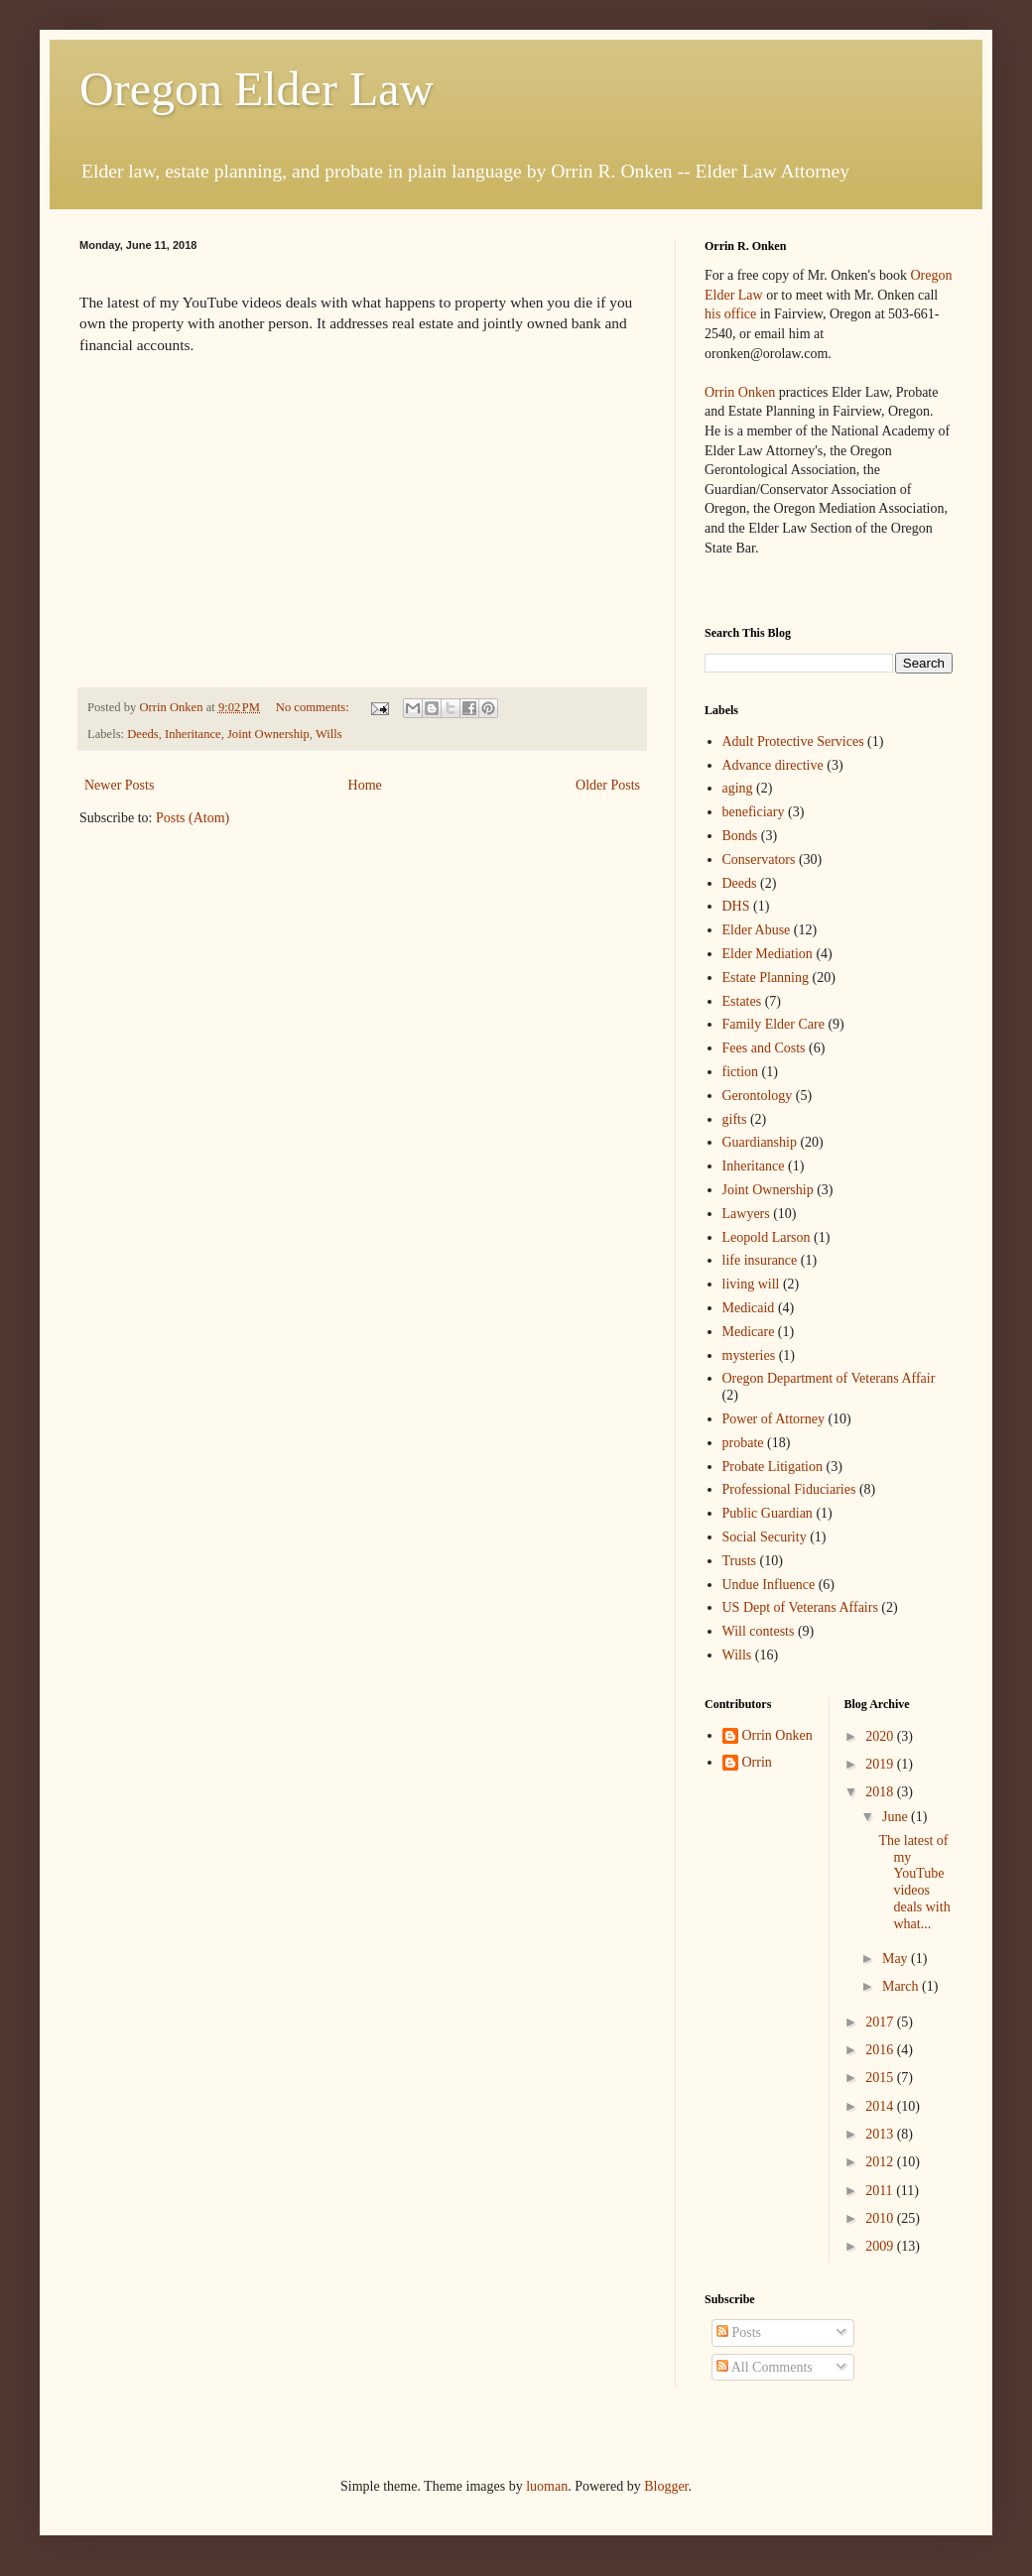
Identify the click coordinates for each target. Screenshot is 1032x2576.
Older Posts (608, 785)
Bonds (740, 835)
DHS (736, 906)
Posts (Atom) (192, 817)
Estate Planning (766, 977)
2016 (881, 2049)
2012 (881, 2161)
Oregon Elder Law (256, 88)
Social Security (764, 1537)
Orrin (757, 1762)
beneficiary (753, 811)
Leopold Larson (766, 1237)
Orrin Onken (740, 392)
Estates (742, 1001)
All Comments (764, 2367)
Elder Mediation (767, 953)
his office (730, 314)
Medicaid (748, 1307)
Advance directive (773, 765)
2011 (880, 2190)
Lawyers (746, 1213)
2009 (881, 2246)
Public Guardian (767, 1513)
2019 (881, 1764)
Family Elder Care (773, 1024)
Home (365, 785)
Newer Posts (119, 785)
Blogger (666, 2486)
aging (737, 788)
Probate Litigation (772, 1466)
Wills (329, 734)
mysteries (749, 1355)
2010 (881, 2218)
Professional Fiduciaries (789, 1489)
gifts (734, 1119)
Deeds (142, 734)
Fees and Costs (764, 1048)
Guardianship (759, 1142)
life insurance (760, 1260)
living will (751, 1284)
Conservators (759, 859)
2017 (881, 2022)
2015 (881, 2077)
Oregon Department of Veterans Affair (829, 1378)
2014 (881, 2106)
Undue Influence (769, 1584)
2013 (881, 2134)
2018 (881, 1791)
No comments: (314, 707)
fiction (740, 1071)
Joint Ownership (268, 734)
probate (743, 1442)
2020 (881, 1736)
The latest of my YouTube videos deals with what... (914, 1882)
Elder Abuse (756, 929)
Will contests (758, 1631)
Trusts (739, 1560)
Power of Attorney (773, 1418)
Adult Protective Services (793, 741)
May (896, 1958)
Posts (738, 2332)
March (902, 1986)
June (896, 1816)
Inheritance (193, 734)
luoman (547, 2486)
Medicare (748, 1331)
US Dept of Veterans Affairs (800, 1607)
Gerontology (757, 1095)
